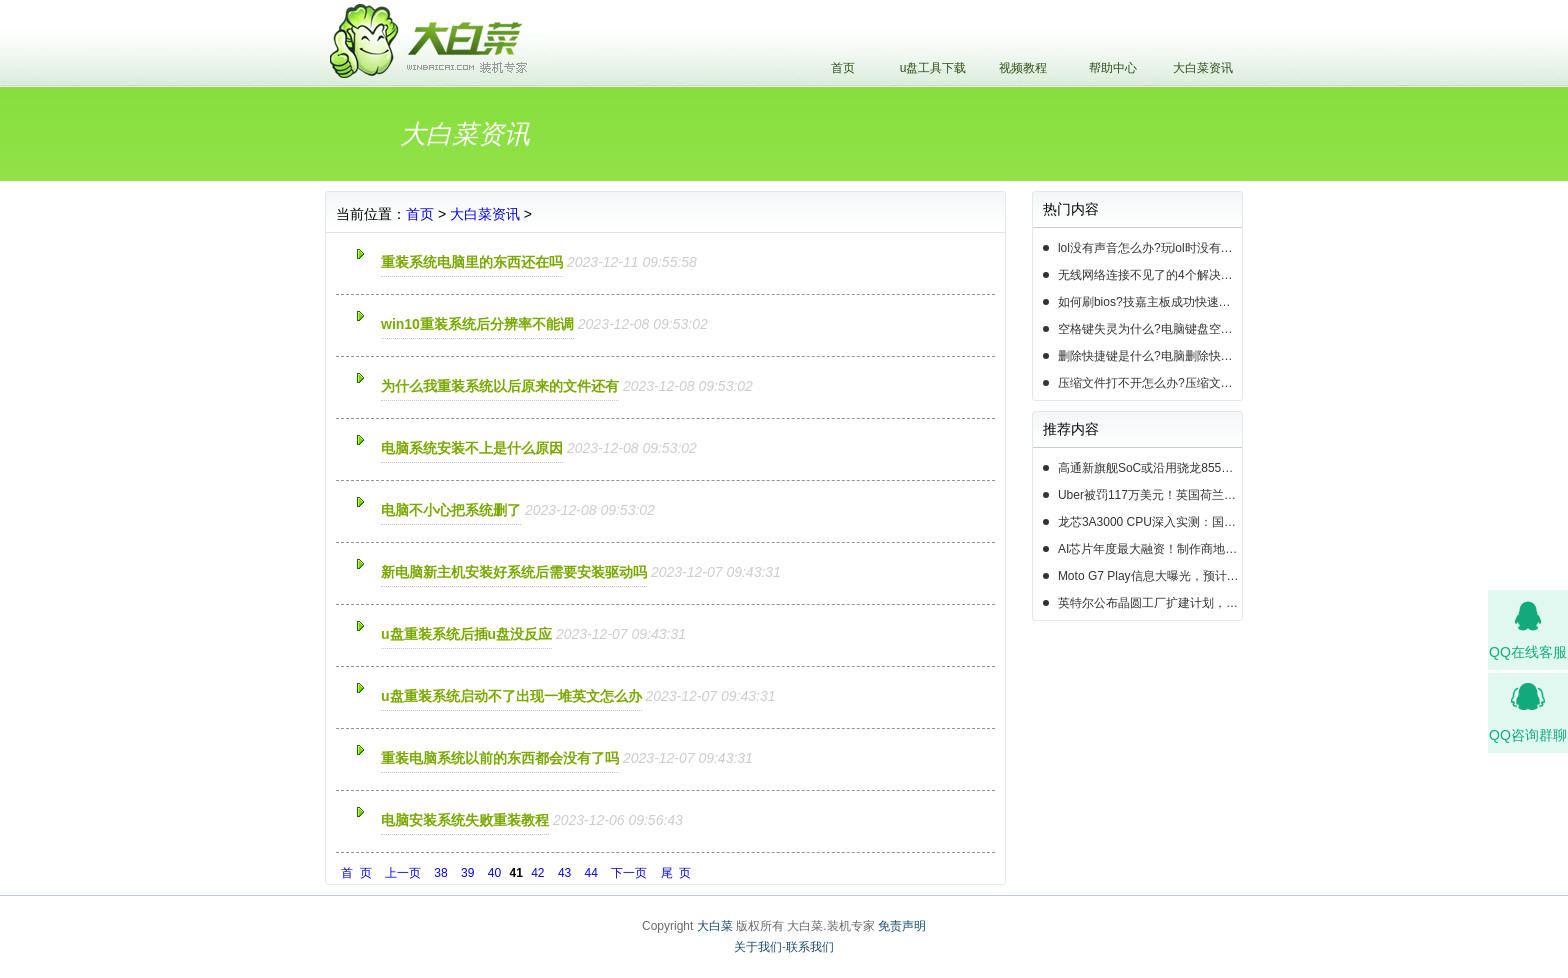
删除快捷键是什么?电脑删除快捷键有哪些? (1150, 356)
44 (591, 873)
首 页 (356, 873)
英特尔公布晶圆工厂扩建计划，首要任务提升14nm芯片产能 (1150, 603)
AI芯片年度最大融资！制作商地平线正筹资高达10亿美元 (1150, 549)
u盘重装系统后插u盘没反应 (466, 634)
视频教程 (1023, 68)
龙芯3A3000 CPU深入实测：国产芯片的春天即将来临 (1150, 522)
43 (564, 873)
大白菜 (715, 926)
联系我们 (810, 947)
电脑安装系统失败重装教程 (465, 820)
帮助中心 (1113, 68)
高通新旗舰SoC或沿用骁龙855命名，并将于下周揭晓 (1150, 468)
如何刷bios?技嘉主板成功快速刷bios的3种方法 (1150, 302)
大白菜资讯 (1203, 68)
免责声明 (902, 926)
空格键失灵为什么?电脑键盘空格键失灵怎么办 (1150, 329)
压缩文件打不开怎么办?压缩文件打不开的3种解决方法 (1150, 383)
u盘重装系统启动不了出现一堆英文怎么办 (511, 696)
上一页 (403, 873)
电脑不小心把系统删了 (451, 510)
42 (537, 873)
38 (440, 873)
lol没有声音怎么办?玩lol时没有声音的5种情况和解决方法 (1150, 248)
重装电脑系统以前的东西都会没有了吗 (500, 758)
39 (467, 873)
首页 (843, 68)
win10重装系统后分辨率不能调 (477, 324)
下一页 (629, 873)
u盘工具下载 (933, 68)
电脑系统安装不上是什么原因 (472, 448)
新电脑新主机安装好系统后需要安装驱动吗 (514, 572)
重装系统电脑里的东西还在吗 (472, 262)
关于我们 (758, 947)
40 (494, 873)
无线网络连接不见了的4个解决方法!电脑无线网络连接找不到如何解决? (1150, 275)
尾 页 (676, 873)
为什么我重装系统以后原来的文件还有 (500, 386)
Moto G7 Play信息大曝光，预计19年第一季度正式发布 (1150, 576)
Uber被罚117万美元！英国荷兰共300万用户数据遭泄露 (1150, 495)
